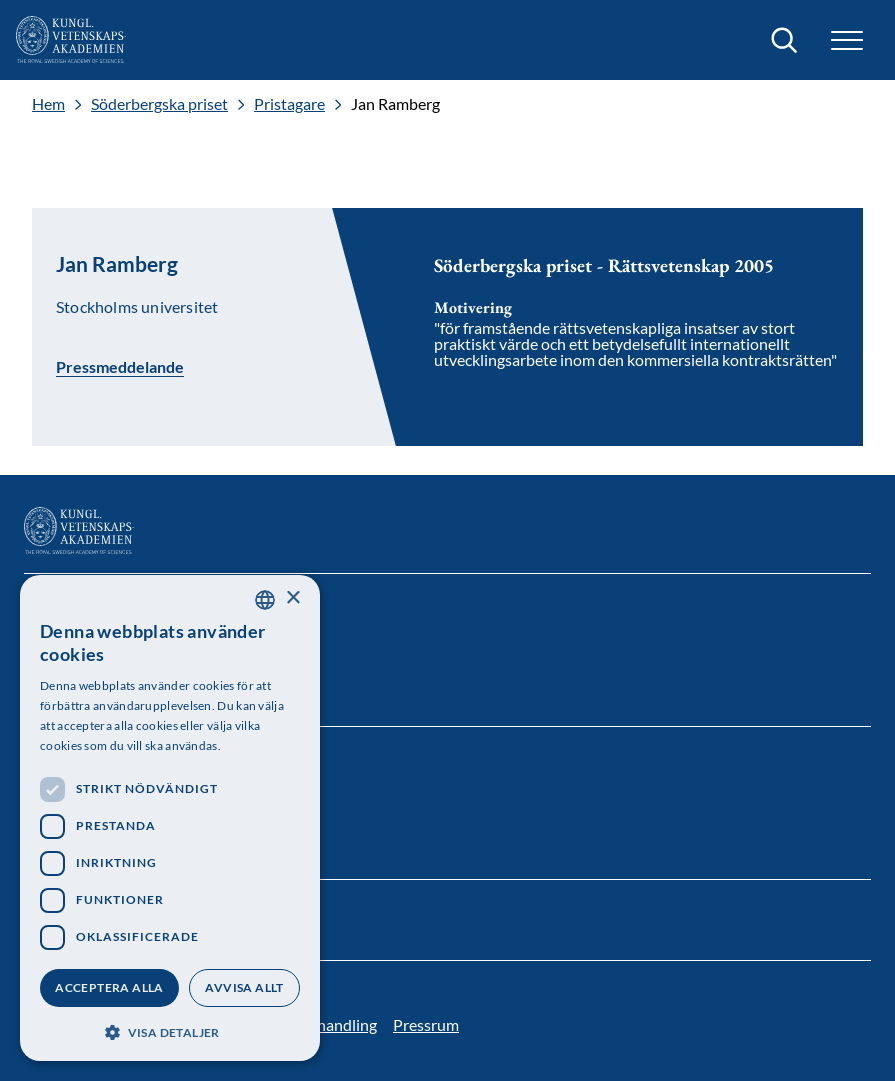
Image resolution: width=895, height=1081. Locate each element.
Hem (48, 104)
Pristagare (289, 104)
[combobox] (265, 600)
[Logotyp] (71, 40)
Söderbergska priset (159, 104)
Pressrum (426, 1024)
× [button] (292, 598)
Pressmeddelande (120, 366)
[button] (847, 40)
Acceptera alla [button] (109, 987)
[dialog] (170, 818)
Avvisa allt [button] (244, 987)
